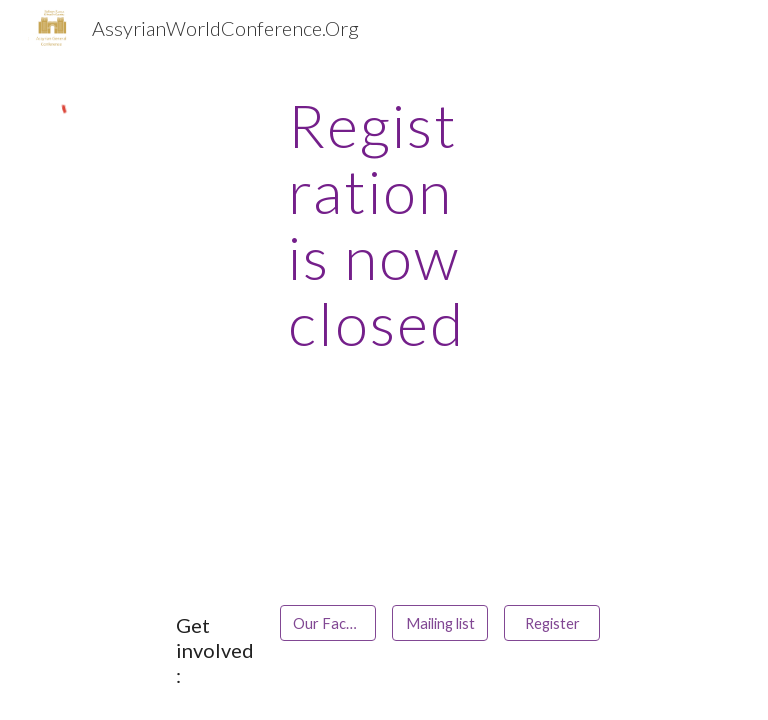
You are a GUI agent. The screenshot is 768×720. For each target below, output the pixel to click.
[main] (383, 224)
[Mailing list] (439, 623)
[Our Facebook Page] (327, 623)
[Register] (551, 623)
